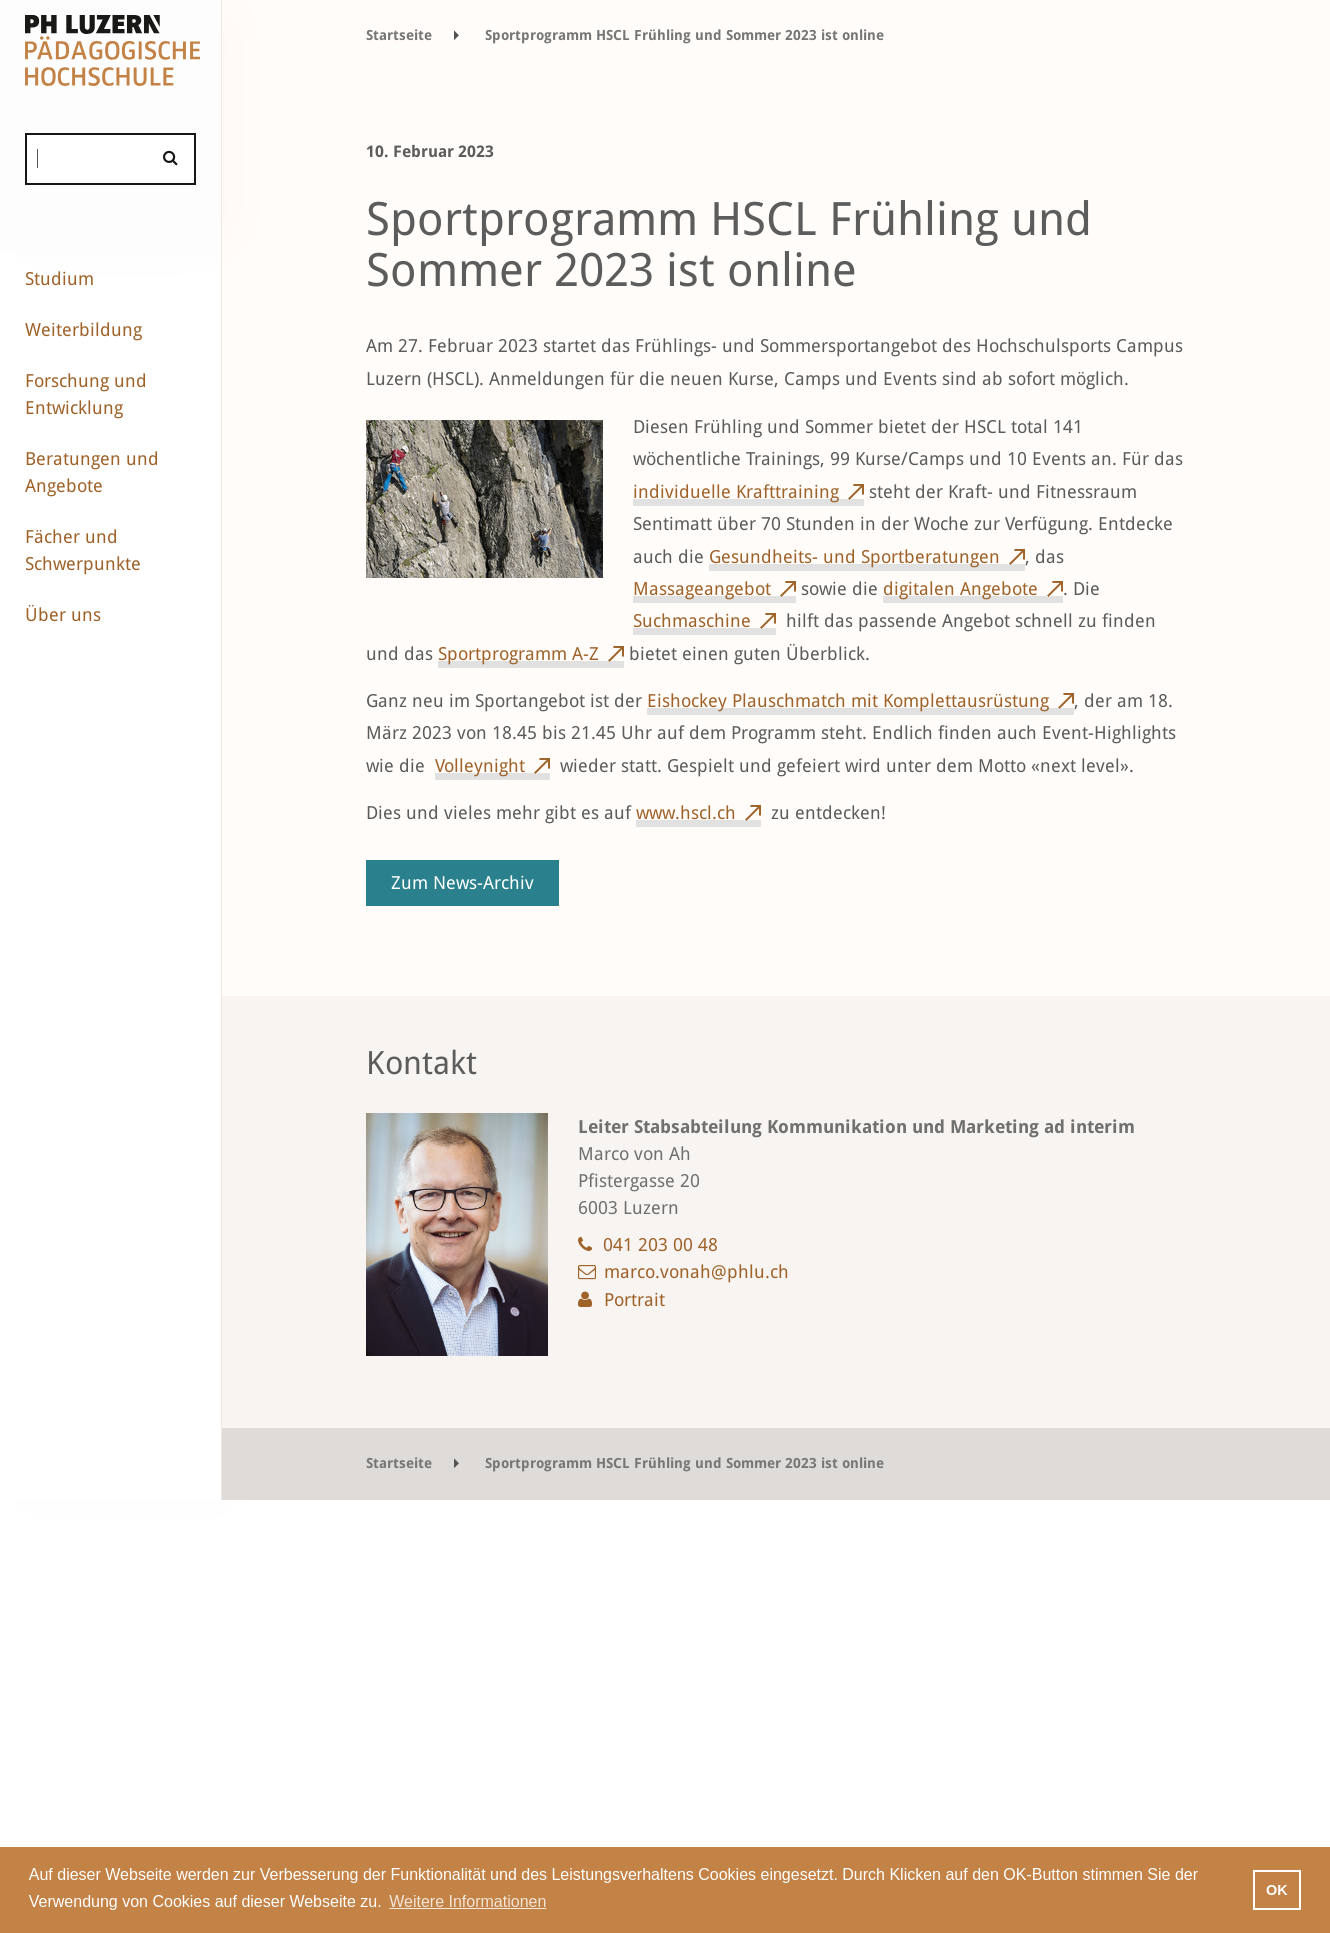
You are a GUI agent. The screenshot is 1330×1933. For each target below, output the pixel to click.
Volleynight (480, 765)
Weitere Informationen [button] (467, 1901)
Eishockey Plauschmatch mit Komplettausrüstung (848, 700)
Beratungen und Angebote (92, 472)
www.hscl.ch (686, 812)
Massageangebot (702, 588)
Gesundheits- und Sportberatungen (854, 556)
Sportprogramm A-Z (518, 653)
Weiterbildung (83, 329)
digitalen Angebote (960, 588)
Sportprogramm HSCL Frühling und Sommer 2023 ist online (684, 35)
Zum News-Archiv (462, 882)
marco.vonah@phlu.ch (696, 1271)
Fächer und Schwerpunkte (83, 550)
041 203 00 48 (660, 1244)
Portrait (634, 1299)
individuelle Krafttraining (736, 491)
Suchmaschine (692, 620)
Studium (59, 278)
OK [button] (1277, 1890)
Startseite (399, 35)
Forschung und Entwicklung (86, 394)
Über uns (63, 614)
